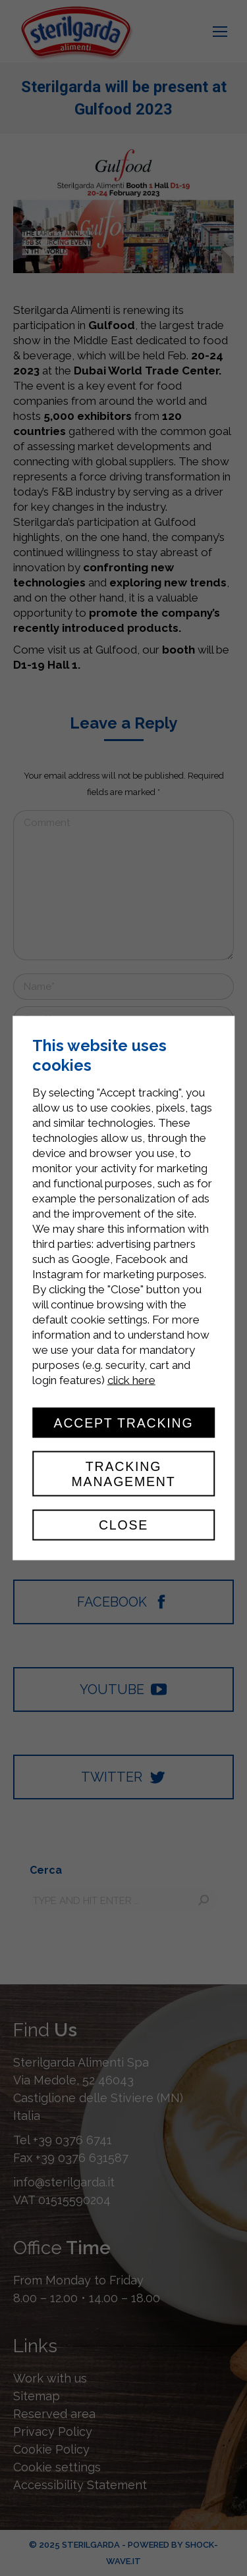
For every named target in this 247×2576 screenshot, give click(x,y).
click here (131, 1380)
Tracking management (124, 1473)
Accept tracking (124, 1423)
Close (123, 1525)
